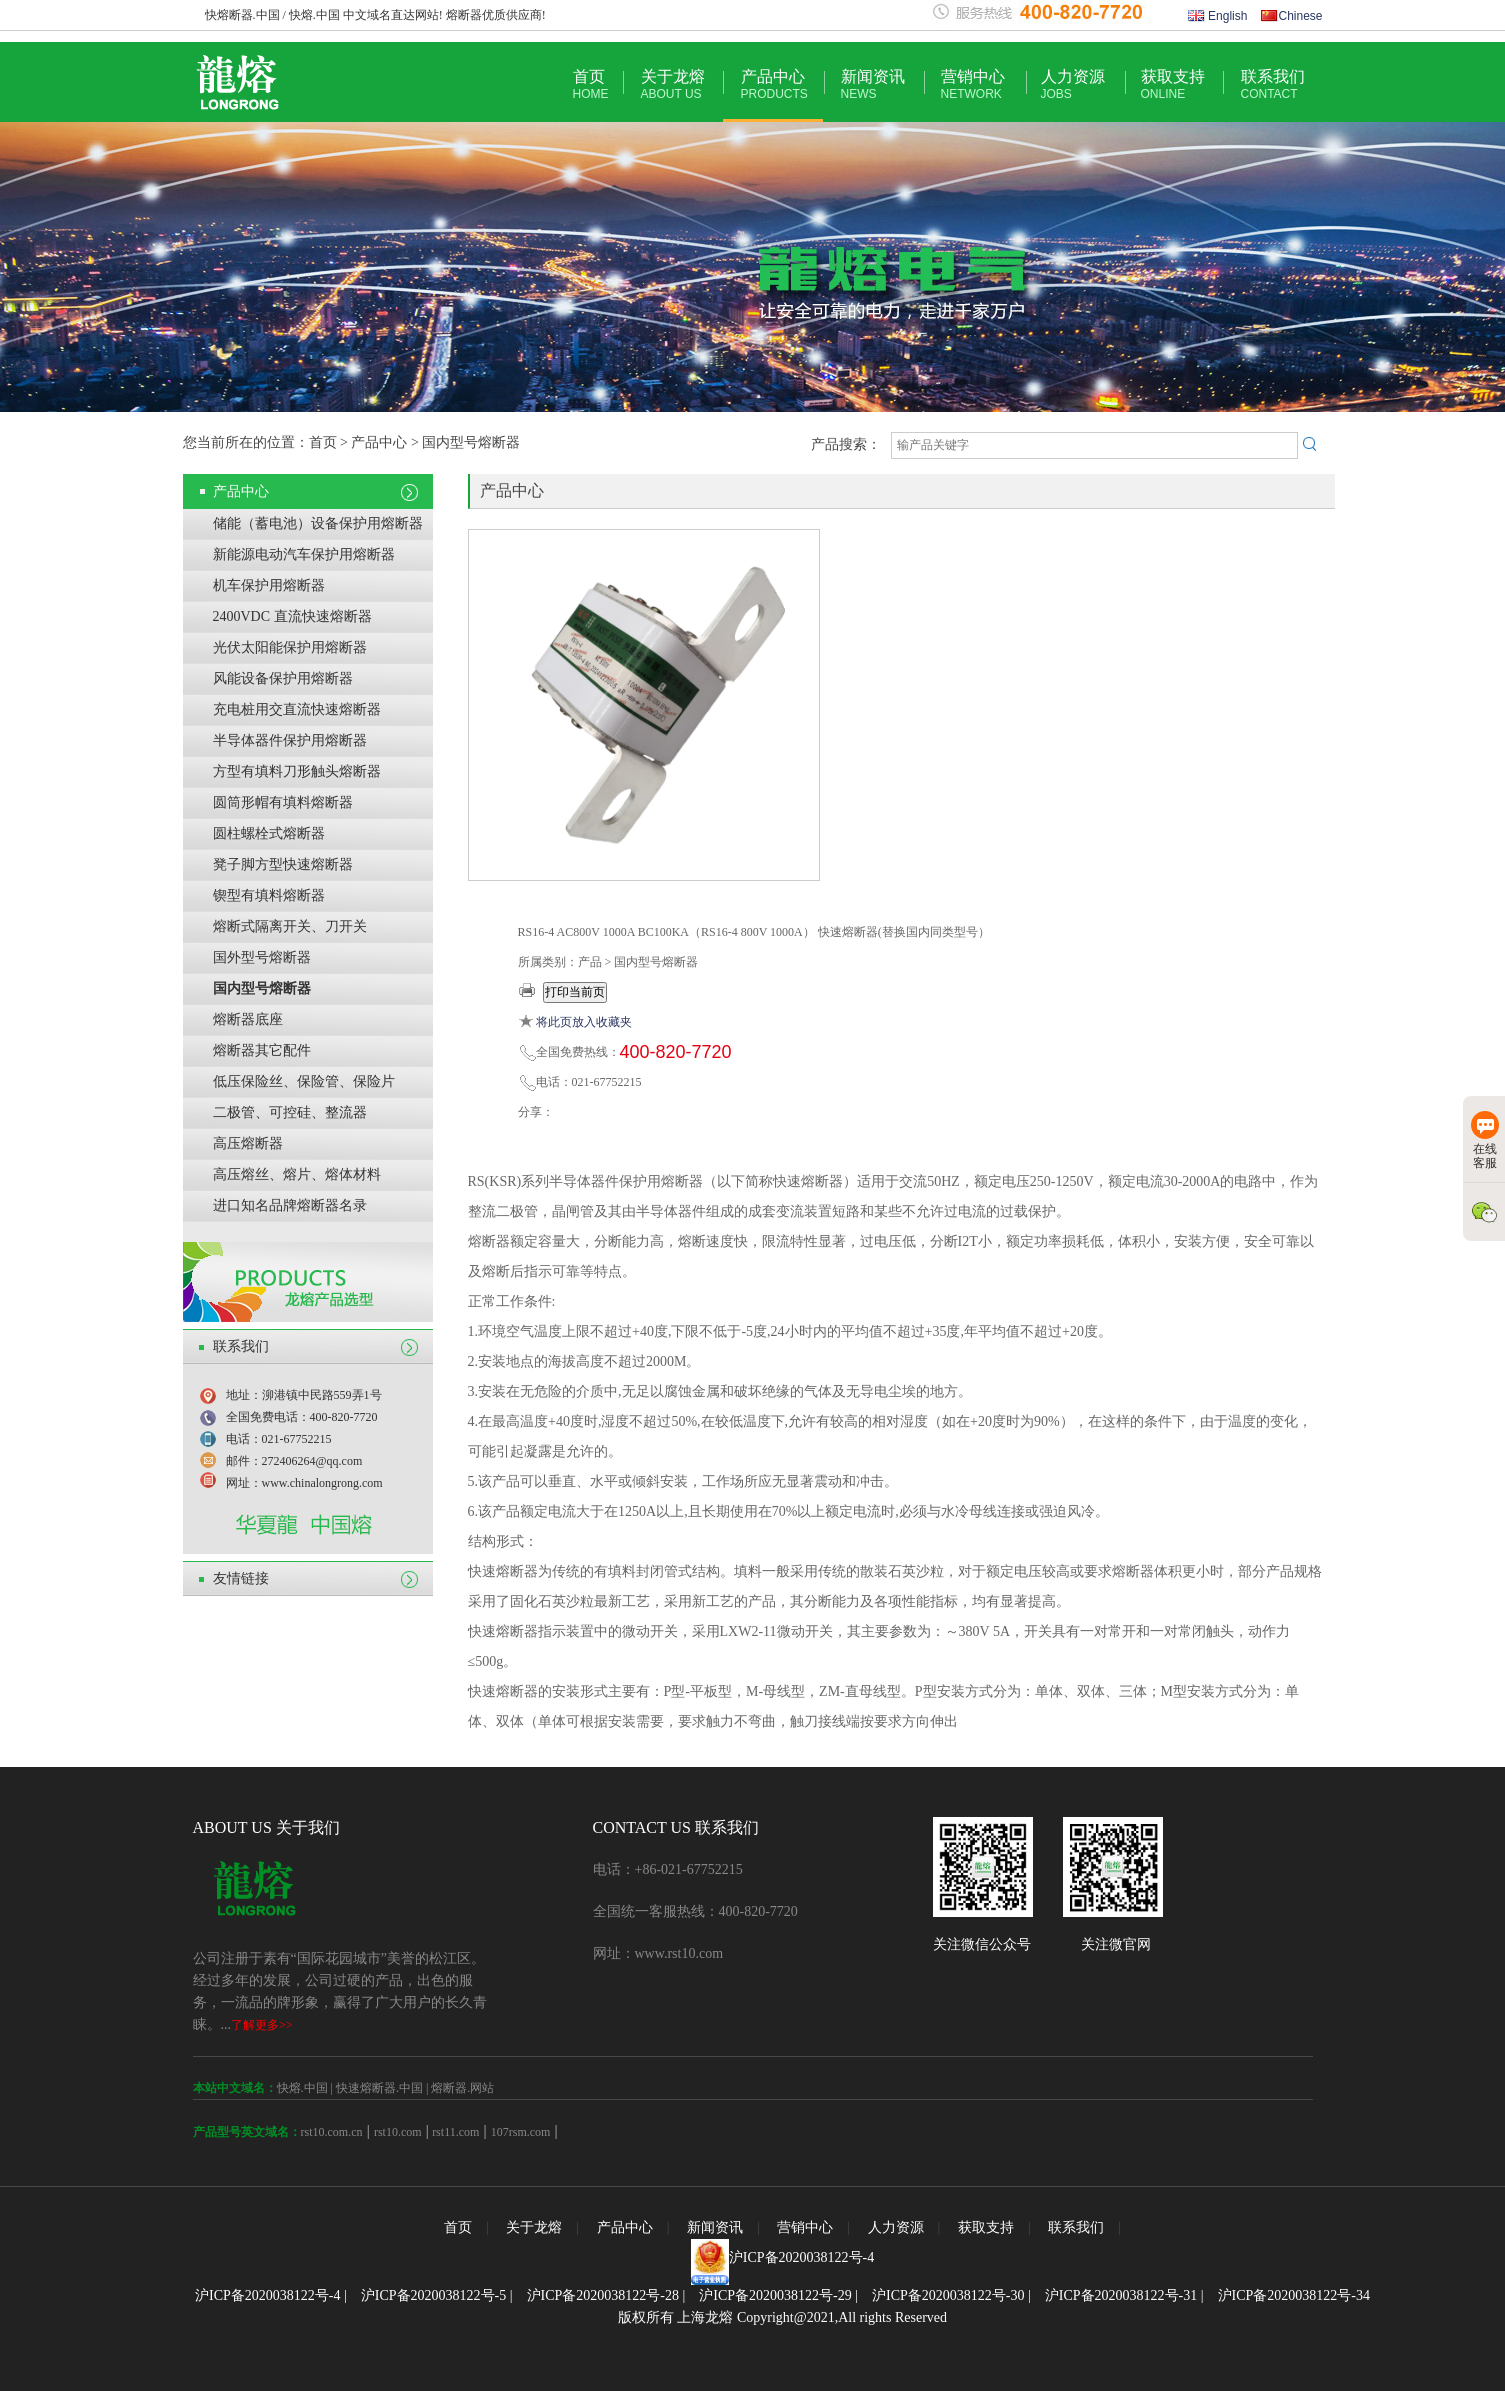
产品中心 (774, 84)
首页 (591, 84)
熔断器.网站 (462, 2088)
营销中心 (973, 84)
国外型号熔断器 (262, 957)
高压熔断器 (248, 1143)
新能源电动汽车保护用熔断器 (304, 554)
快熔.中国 (302, 2088)
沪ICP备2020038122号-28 (603, 2295)
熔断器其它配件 (262, 1050)
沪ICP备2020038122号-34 (1294, 2295)
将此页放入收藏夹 (584, 1022)
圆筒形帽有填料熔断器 (283, 802)
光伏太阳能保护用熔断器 (290, 647)
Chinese (1291, 16)
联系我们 (1273, 84)
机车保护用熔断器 (269, 585)
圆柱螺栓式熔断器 (269, 833)
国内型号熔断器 (262, 988)
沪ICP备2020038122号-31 (1121, 2295)
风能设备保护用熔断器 (283, 678)
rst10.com (398, 2132)
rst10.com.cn (332, 2132)
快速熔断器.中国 (379, 2088)
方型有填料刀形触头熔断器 (297, 771)
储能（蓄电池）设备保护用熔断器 (318, 523)
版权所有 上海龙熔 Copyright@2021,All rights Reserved (782, 2317)
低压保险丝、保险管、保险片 (304, 1081)
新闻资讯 (873, 84)
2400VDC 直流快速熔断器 (292, 616)
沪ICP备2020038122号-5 (433, 2295)
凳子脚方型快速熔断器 (283, 864)
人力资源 (1073, 84)
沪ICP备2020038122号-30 (948, 2295)
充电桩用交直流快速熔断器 (297, 709)
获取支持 (1173, 84)
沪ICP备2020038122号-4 (801, 2257)
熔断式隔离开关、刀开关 (290, 926)
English (1218, 16)
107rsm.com (521, 2132)
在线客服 (1485, 1140)
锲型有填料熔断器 (269, 895)
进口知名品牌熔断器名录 (290, 1205)
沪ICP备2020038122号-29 (775, 2295)
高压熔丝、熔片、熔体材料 (297, 1174)
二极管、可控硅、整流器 (290, 1112)
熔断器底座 (248, 1019)
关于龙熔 (673, 84)
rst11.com (454, 2132)
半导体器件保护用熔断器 (290, 740)
